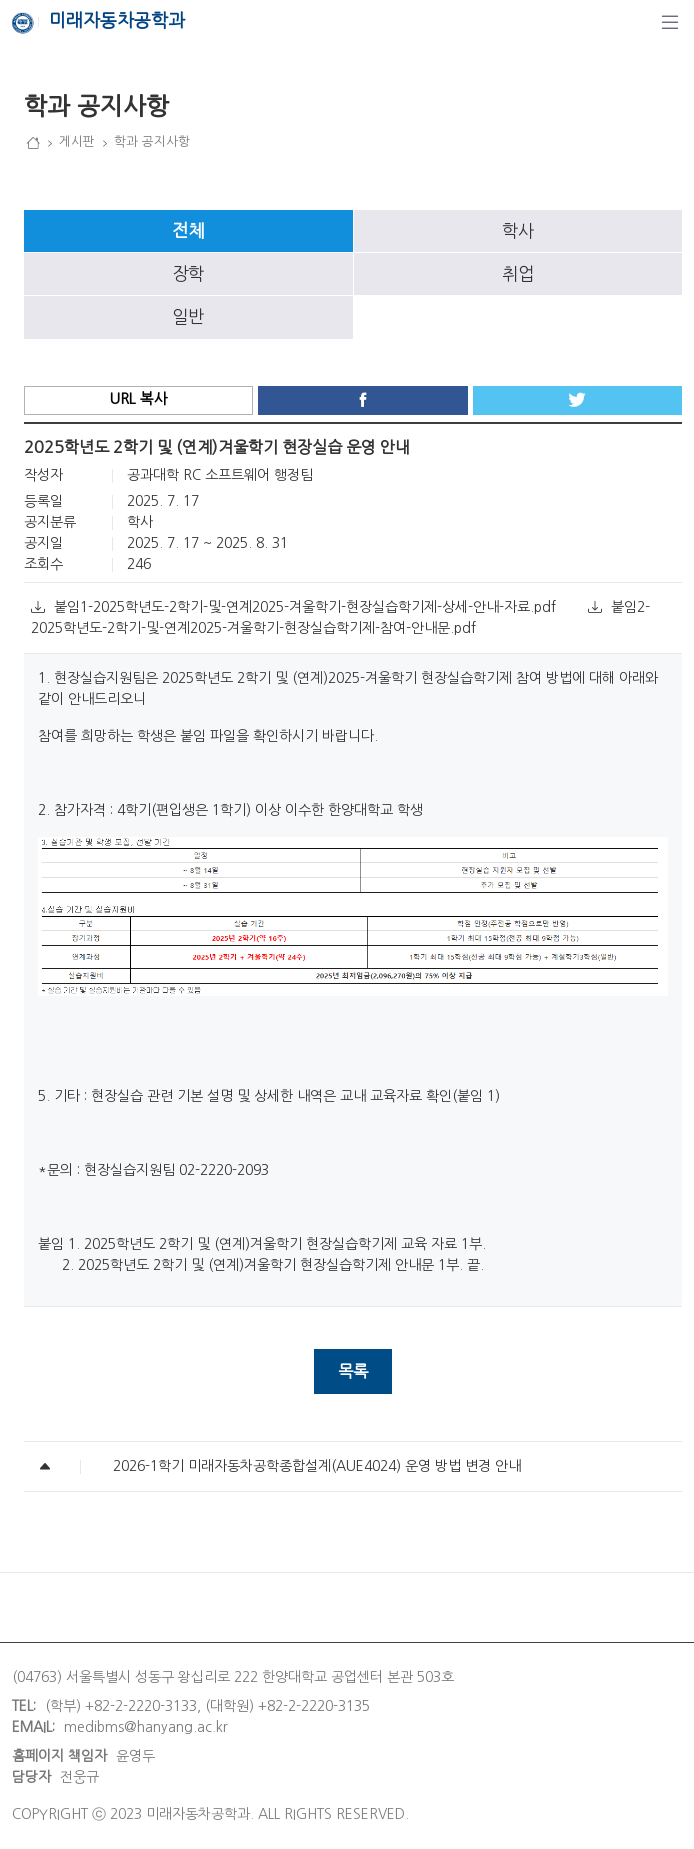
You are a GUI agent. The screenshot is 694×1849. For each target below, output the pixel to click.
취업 (518, 274)
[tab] (188, 231)
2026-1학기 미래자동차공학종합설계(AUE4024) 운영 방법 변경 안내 (317, 1466)
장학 (188, 274)
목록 (353, 1371)
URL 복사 (138, 399)
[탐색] (670, 22)
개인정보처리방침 (64, 1607)
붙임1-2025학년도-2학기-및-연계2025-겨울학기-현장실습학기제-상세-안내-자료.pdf (295, 607)
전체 (188, 231)
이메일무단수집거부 (219, 1607)
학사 (518, 231)
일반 (188, 317)
